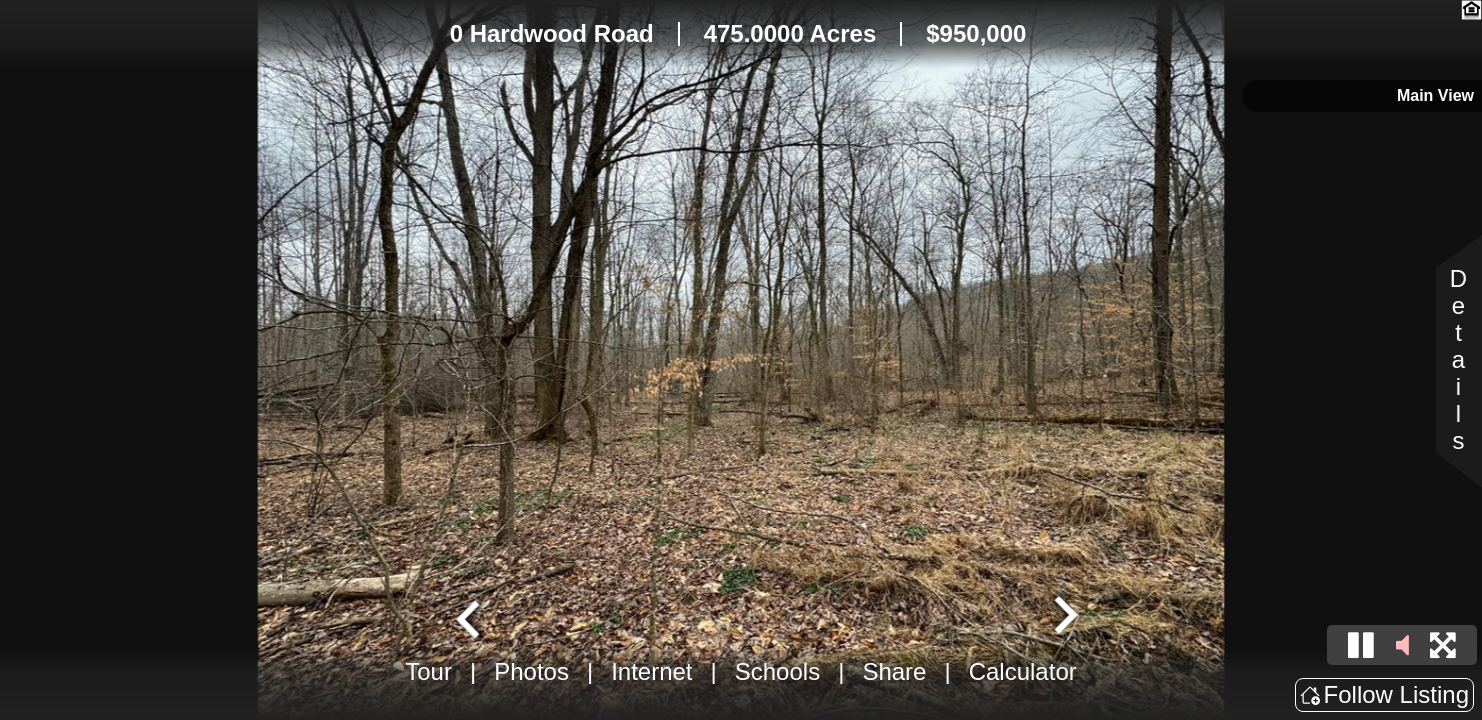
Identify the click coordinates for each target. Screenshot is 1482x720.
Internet (651, 671)
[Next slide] (1063, 617)
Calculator (1023, 671)
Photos (531, 671)
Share (894, 671)
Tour (428, 671)
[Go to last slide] (471, 617)
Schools (777, 671)
